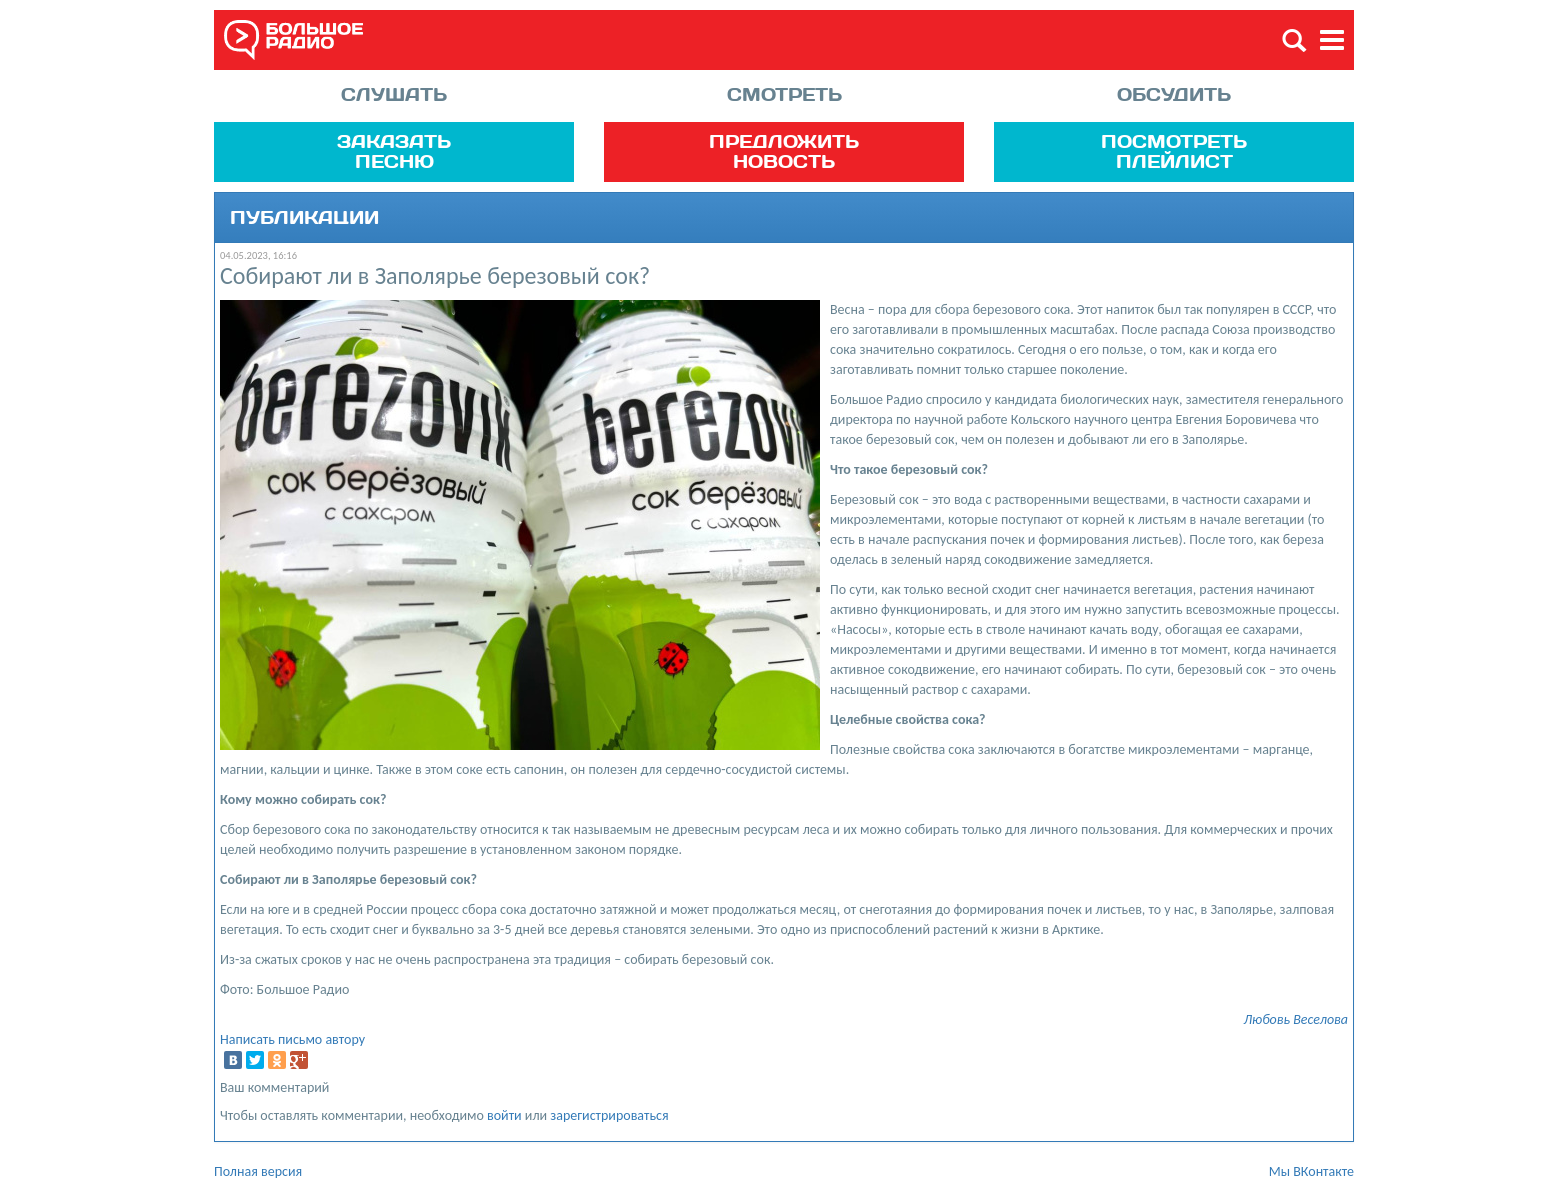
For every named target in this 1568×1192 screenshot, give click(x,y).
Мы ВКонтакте (1311, 1171)
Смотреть (784, 94)
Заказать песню (394, 151)
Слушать (394, 94)
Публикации (304, 218)
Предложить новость (784, 151)
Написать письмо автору (292, 1039)
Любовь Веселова (1295, 1019)
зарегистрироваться (609, 1115)
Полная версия (258, 1171)
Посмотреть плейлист (1174, 151)
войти (504, 1115)
